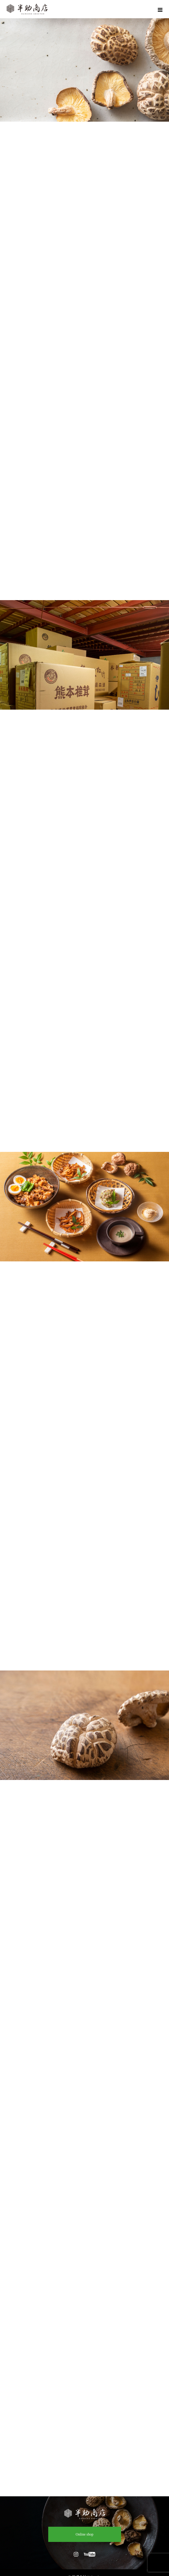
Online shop (84, 2534)
